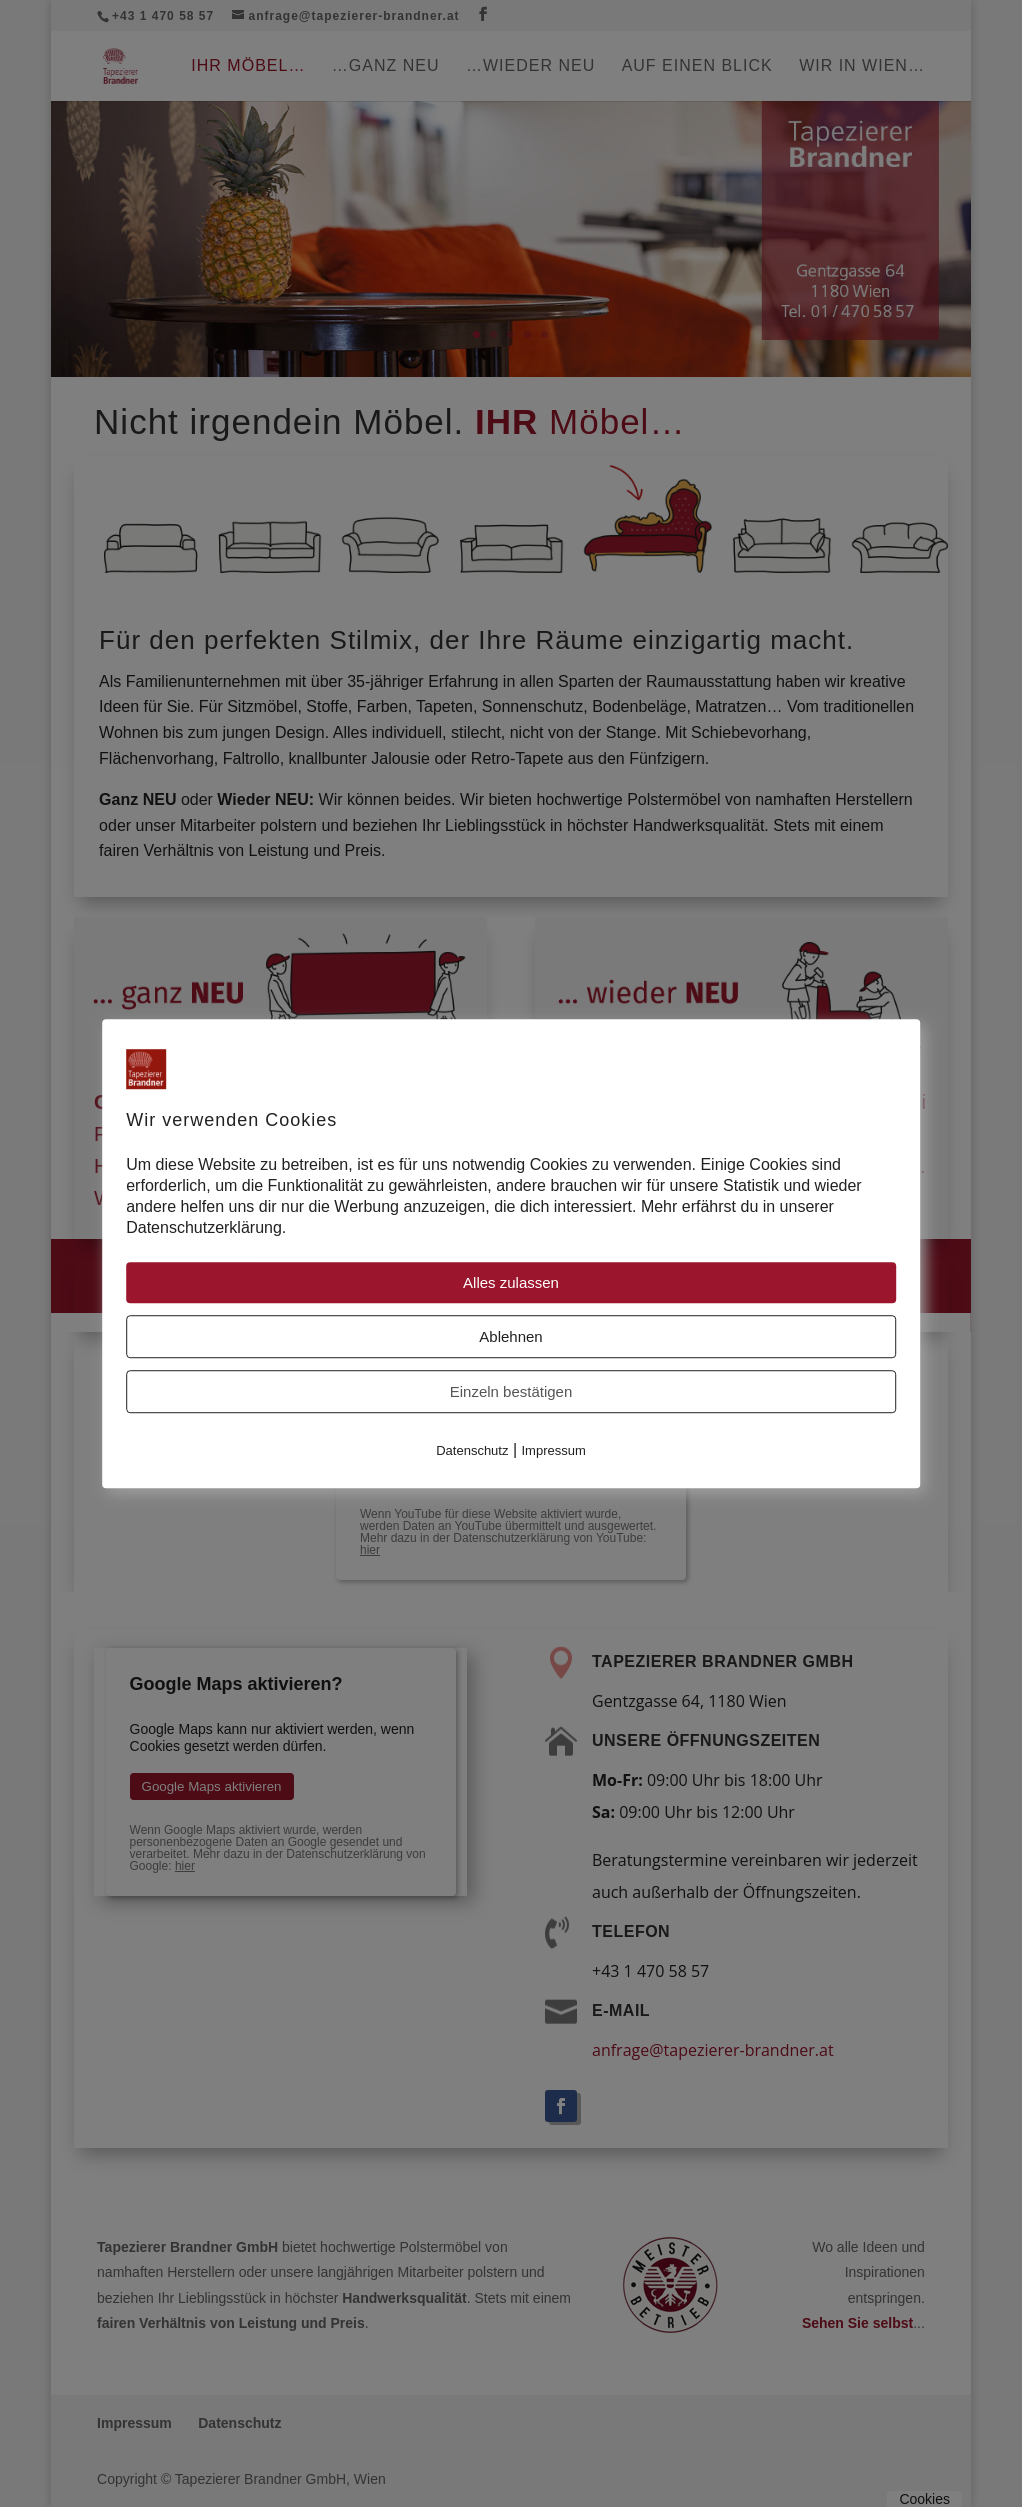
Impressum (554, 1451)
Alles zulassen (511, 1283)
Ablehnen (510, 1337)
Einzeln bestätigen (511, 1392)
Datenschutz (472, 1451)
